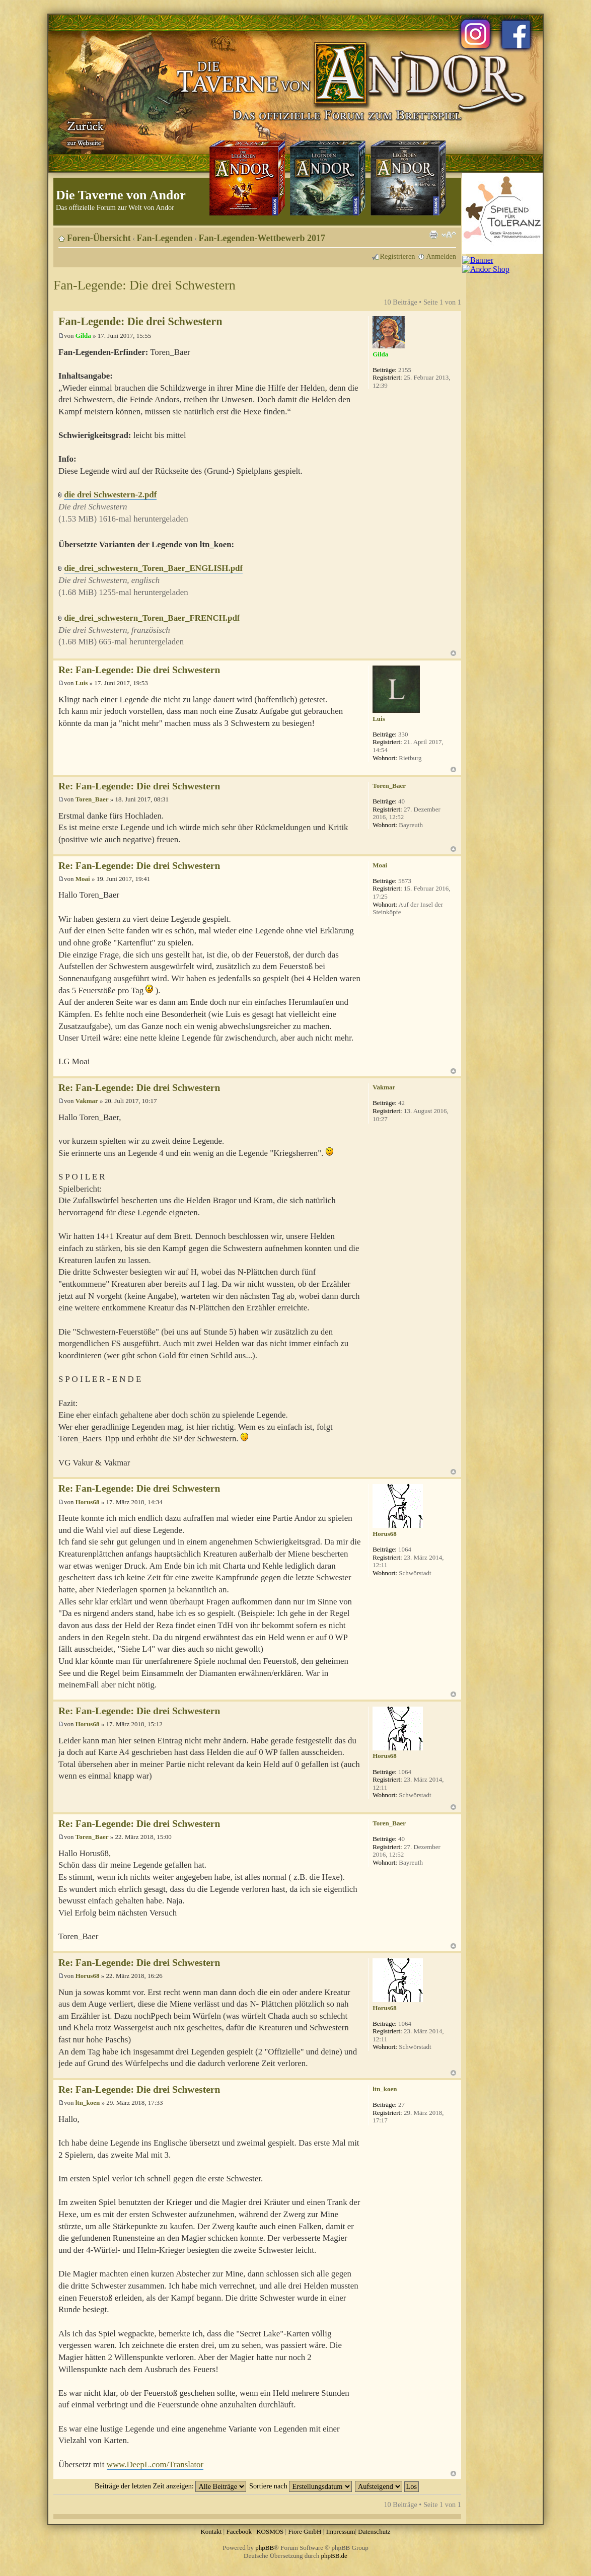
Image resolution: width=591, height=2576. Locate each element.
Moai (83, 878)
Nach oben (453, 653)
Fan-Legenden (165, 238)
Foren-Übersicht (99, 238)
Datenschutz (374, 2531)
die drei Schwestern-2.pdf (110, 494)
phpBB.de (334, 2555)
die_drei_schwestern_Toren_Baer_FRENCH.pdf (152, 618)
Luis (82, 683)
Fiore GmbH (304, 2531)
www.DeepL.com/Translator (155, 2464)
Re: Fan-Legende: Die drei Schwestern (139, 670)
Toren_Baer (92, 799)
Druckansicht (433, 234)
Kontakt (210, 2531)
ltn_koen (88, 2102)
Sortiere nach (300, 2486)
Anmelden (441, 256)
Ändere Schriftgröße (448, 234)
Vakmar (87, 1101)
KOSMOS (269, 2531)
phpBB (264, 2547)
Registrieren (397, 256)
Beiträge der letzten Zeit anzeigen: (170, 2486)
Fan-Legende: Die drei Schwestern (144, 285)
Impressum (340, 2531)
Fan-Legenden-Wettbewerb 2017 (262, 238)
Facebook (239, 2531)
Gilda (83, 335)
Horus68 (88, 1502)
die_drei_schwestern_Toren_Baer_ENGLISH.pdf (153, 568)
